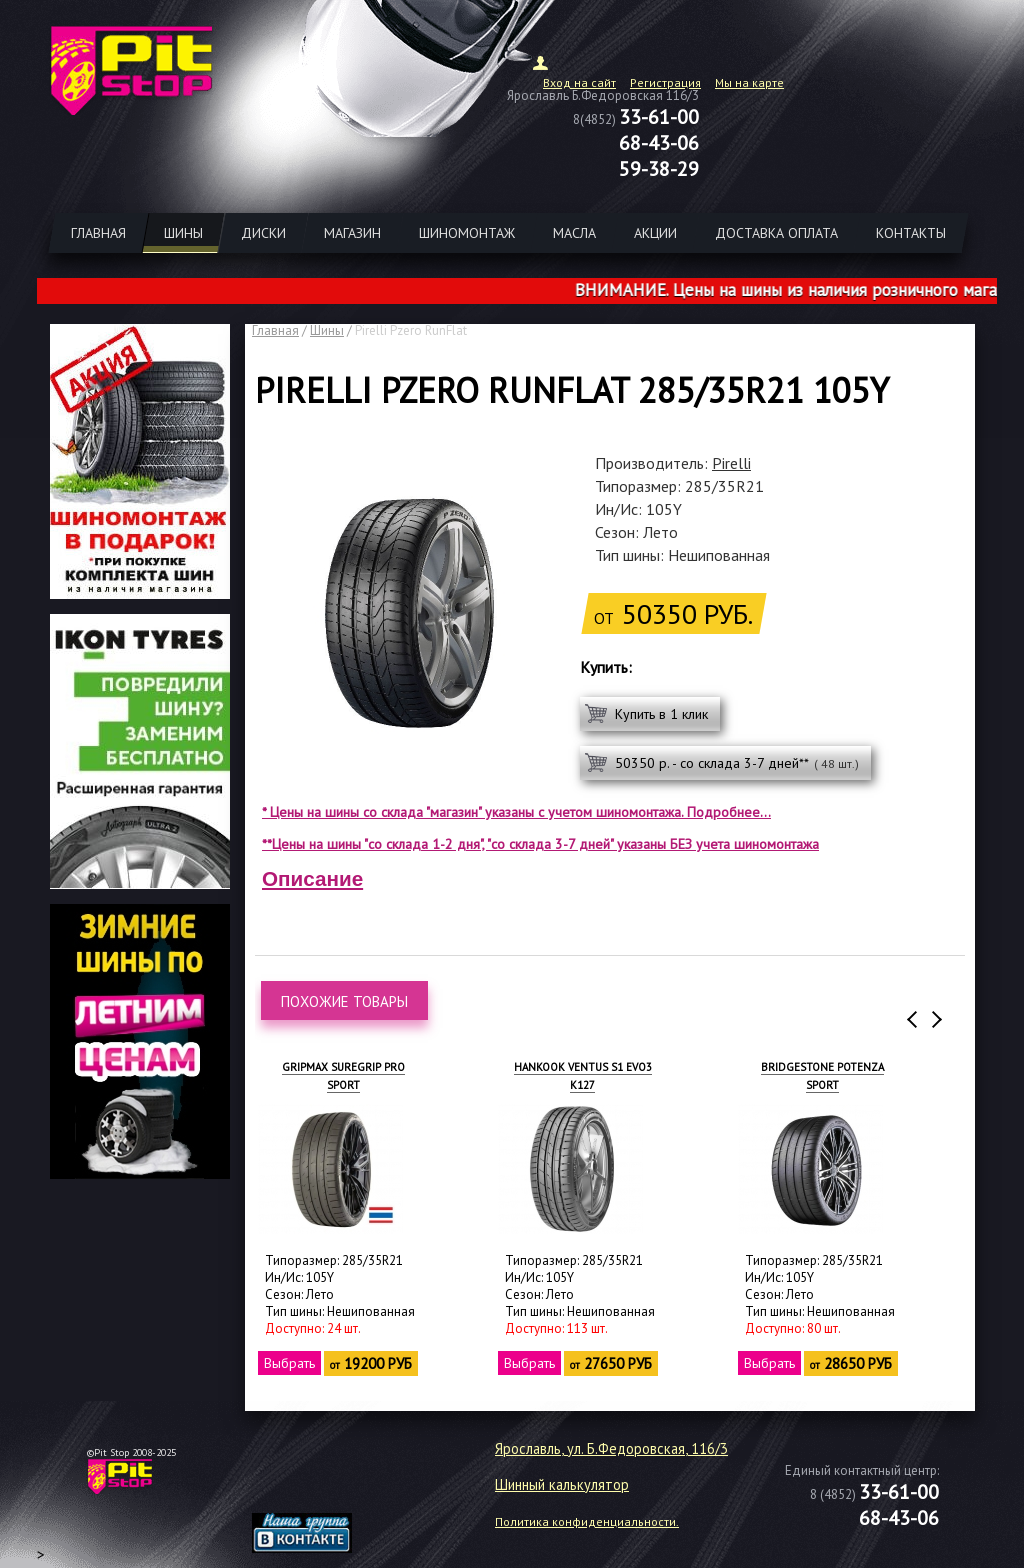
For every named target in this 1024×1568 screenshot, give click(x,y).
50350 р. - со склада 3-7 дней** (737, 763)
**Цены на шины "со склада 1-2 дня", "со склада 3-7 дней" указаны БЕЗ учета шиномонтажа (540, 844)
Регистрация (665, 82)
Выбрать (290, 1363)
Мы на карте (749, 82)
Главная (275, 330)
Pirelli (731, 463)
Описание (312, 878)
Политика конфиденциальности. (587, 1521)
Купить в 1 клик (661, 714)
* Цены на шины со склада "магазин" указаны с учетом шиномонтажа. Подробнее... (516, 812)
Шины (327, 330)
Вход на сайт (579, 82)
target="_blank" (327, 1484)
